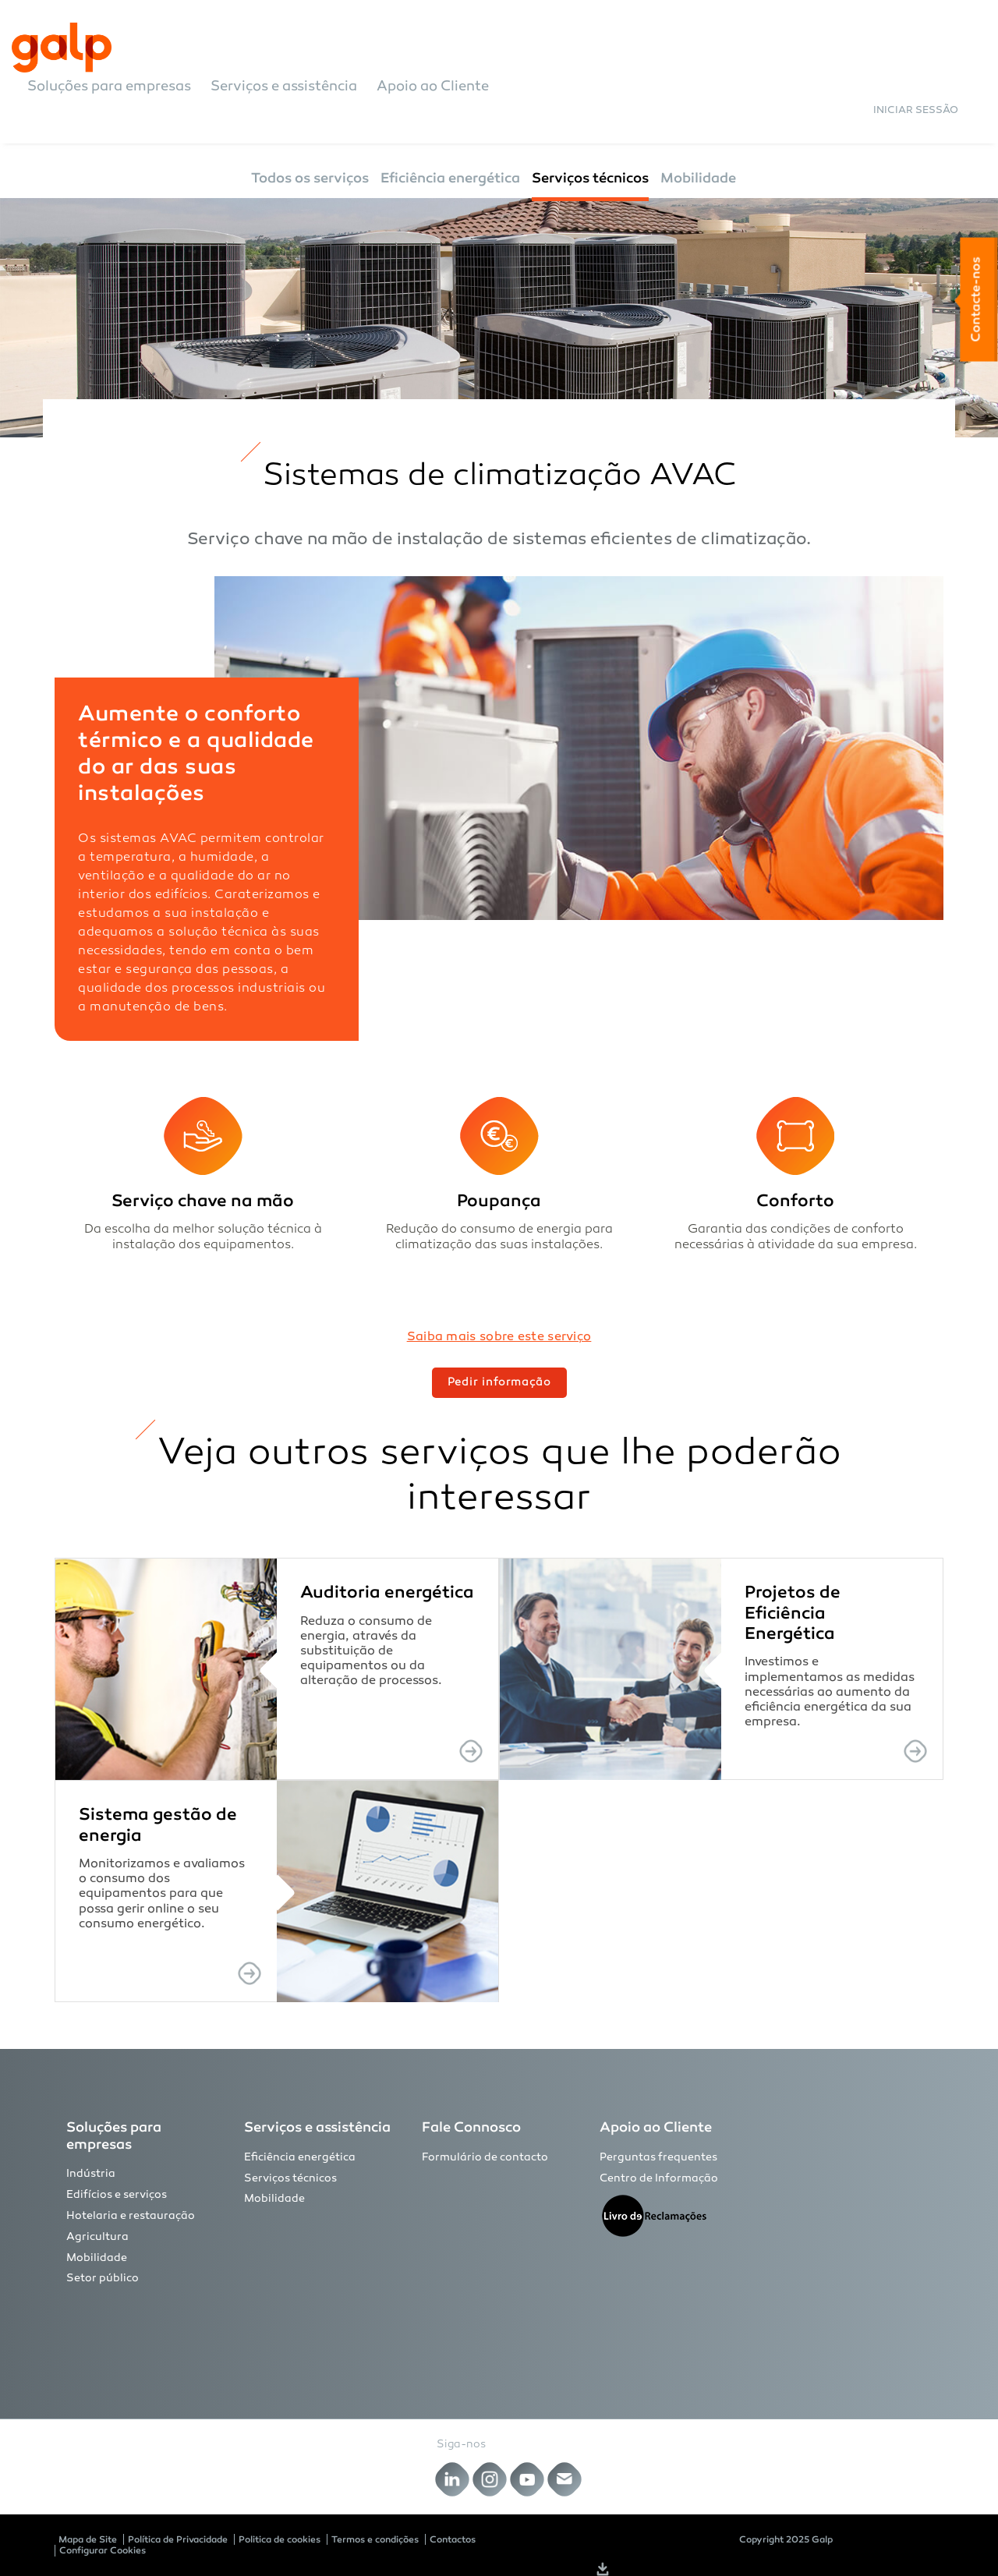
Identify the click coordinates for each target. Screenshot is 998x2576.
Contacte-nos (975, 299)
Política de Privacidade (178, 2539)
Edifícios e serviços (116, 2195)
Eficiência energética (450, 178)
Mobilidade (698, 178)
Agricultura (97, 2237)
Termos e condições (375, 2539)
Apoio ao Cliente (433, 87)
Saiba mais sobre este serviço (499, 1337)
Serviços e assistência (284, 87)
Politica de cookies (279, 2539)
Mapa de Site (87, 2539)
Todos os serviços (310, 178)
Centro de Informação (659, 2178)
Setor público (102, 2278)
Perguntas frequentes (658, 2157)
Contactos (453, 2539)
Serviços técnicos (590, 178)
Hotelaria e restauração (130, 2216)
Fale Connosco (471, 2127)
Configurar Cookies (102, 2550)
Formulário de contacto (485, 2157)
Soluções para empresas (109, 87)
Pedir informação (499, 1382)
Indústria (90, 2174)
